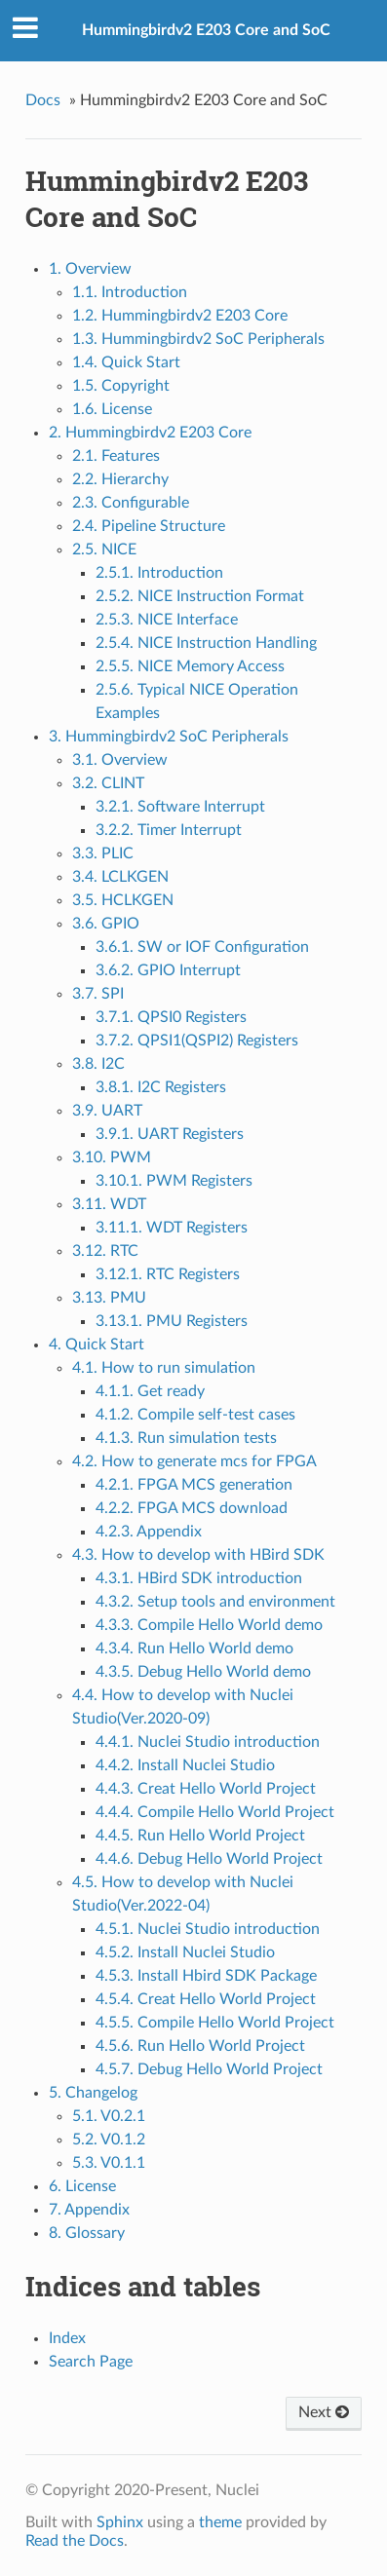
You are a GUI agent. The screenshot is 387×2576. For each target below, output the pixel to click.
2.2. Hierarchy (120, 479)
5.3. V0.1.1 (108, 2163)
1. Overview (90, 269)
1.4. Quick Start (126, 362)
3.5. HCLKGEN (123, 900)
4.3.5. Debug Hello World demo (203, 1672)
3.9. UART (107, 1110)
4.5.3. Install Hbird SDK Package (206, 1976)
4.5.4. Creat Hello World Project (206, 1999)
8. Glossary (87, 2233)
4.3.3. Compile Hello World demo (209, 1625)
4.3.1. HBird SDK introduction (199, 1578)
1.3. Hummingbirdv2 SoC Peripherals (198, 339)
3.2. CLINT (108, 783)
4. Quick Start (96, 1344)
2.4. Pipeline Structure (148, 526)
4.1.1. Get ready (150, 1391)
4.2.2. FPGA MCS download (192, 1508)
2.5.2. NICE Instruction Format (200, 596)
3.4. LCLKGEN (120, 877)
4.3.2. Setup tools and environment (215, 1602)
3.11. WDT (109, 1204)
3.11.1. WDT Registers (172, 1227)
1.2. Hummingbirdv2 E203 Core (180, 315)
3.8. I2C (98, 1064)
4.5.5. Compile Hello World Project (215, 2022)
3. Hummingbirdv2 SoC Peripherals (169, 736)
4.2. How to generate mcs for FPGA (194, 1461)
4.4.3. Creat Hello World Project (206, 1789)
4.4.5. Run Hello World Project (200, 1835)
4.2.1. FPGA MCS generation (194, 1485)
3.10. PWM (111, 1157)
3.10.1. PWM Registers (174, 1181)
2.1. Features (116, 456)
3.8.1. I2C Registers (161, 1087)
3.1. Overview (120, 760)
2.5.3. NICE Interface (167, 619)
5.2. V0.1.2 (108, 2139)
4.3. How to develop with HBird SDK (198, 1555)
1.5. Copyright (121, 386)
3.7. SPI (98, 994)
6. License (82, 2186)
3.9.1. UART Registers (170, 1134)
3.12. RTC (105, 1251)
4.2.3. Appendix (149, 1531)
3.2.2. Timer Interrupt (169, 830)
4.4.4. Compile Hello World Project (215, 1812)
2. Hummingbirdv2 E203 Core (150, 432)
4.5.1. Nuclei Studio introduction (208, 1929)
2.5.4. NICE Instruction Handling (206, 643)
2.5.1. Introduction (159, 573)
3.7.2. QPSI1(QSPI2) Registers (197, 1040)
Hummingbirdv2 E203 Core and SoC (206, 30)
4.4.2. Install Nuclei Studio (185, 1765)
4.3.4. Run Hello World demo (194, 1648)
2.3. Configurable (130, 503)
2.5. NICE (104, 549)
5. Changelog (93, 2093)
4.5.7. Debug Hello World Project (209, 2069)
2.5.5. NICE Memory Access (190, 666)
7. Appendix (89, 2209)
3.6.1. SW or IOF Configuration (202, 947)
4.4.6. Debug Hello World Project (209, 1859)
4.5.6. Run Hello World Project (200, 2046)
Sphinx (120, 2522)
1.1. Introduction (129, 292)
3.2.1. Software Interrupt (180, 806)
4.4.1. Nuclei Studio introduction (208, 1742)
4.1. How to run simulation (163, 1368)
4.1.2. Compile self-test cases (195, 1414)
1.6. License (112, 409)
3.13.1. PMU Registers (172, 1321)
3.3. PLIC (103, 853)
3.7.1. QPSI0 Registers (171, 1017)
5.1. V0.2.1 (108, 2116)
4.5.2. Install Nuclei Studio (185, 1952)
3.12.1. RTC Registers (168, 1274)
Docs (42, 100)
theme (220, 2522)
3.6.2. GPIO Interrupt (168, 970)
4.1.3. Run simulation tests (186, 1438)
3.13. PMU (109, 1298)
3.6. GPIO (105, 923)
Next (323, 2412)
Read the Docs (74, 2541)
